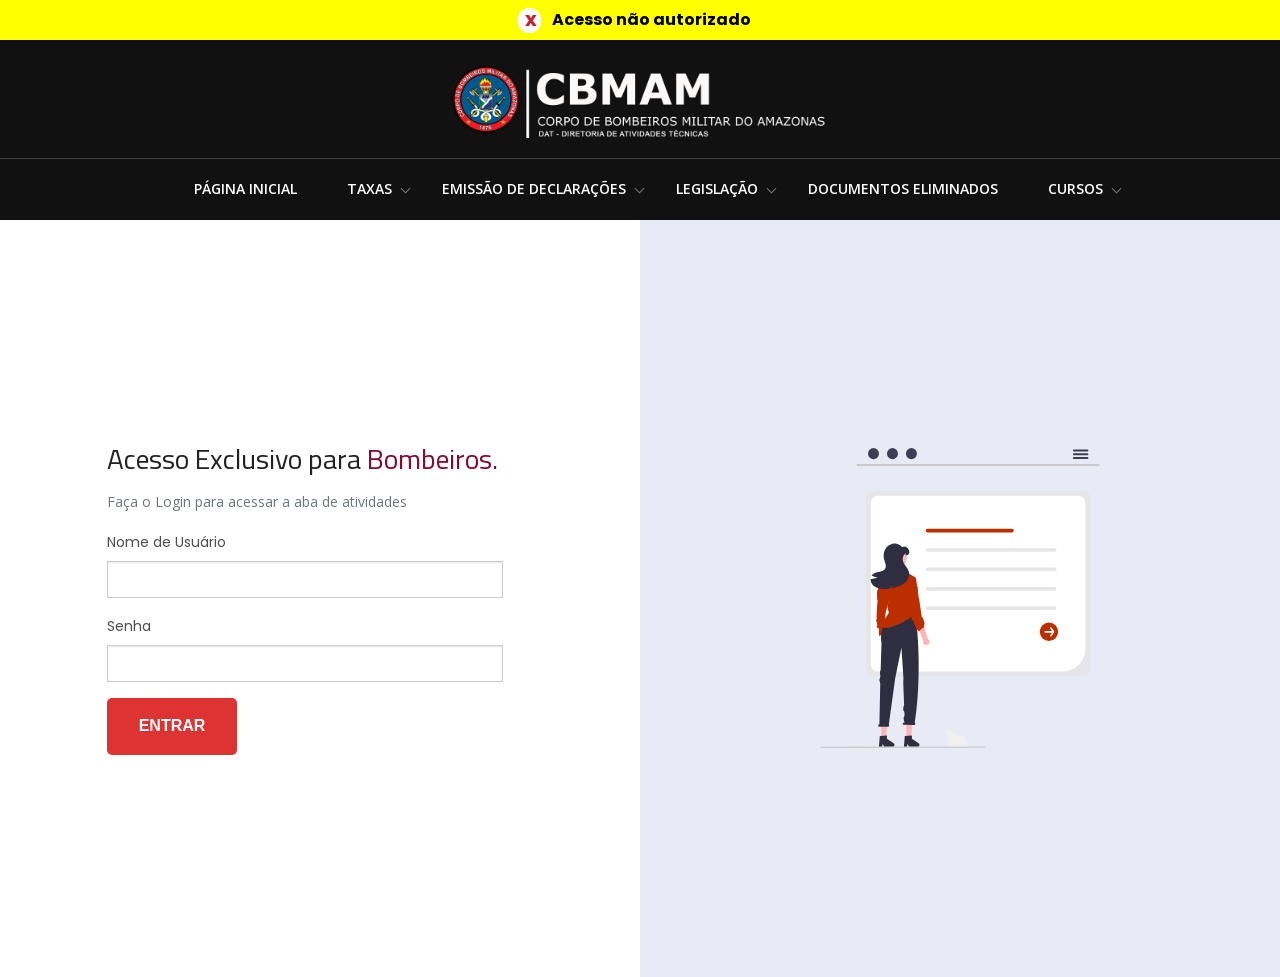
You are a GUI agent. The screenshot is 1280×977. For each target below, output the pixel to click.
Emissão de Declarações (534, 188)
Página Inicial (245, 188)
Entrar (172, 725)
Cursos (1075, 188)
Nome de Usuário (166, 542)
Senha (129, 626)
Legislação (717, 188)
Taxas (369, 188)
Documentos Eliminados (903, 188)
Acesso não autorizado (651, 19)
